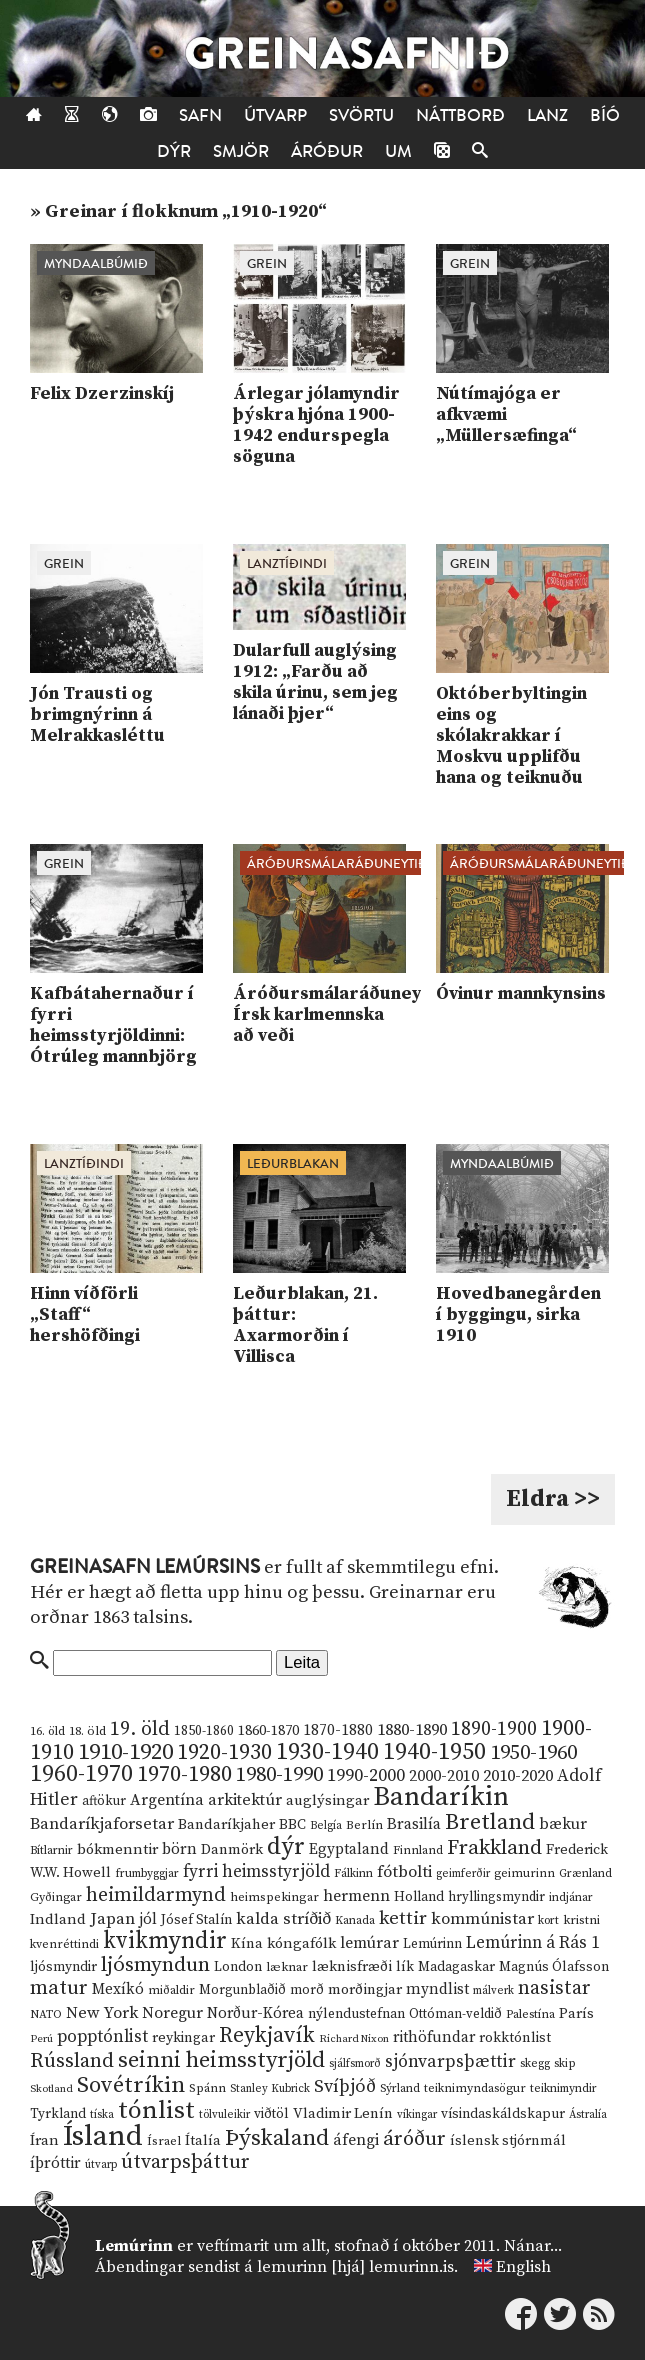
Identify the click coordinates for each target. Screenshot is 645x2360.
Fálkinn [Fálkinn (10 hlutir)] (353, 1873)
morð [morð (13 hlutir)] (307, 1990)
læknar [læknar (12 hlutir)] (287, 1967)
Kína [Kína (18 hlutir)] (247, 1943)
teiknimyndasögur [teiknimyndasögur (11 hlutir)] (475, 2088)
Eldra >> (553, 1499)
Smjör (241, 151)
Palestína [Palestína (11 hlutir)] (530, 2014)
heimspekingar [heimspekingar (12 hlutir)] (274, 1897)
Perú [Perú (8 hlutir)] (41, 2039)
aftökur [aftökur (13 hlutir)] (104, 1801)
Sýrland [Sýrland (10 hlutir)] (400, 2088)
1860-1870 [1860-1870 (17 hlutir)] (268, 1731)
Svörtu (361, 115)
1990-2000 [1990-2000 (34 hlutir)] (366, 1776)
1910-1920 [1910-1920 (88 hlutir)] (125, 1752)
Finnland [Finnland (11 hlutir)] (418, 1850)
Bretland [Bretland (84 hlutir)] (490, 1822)
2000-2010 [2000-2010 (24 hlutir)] (444, 1776)
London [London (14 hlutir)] (238, 1967)
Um (398, 151)
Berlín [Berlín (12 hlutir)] (364, 1825)
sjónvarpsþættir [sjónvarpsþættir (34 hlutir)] (450, 2062)
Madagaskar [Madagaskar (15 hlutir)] (456, 1967)
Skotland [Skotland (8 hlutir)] (51, 2089)
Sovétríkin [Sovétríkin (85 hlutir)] (131, 2085)
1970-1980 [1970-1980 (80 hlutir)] (184, 1774)
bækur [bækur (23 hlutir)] (563, 1824)
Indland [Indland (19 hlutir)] (58, 1919)
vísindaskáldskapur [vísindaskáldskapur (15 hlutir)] (503, 2114)
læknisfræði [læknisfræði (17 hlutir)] (352, 1967)
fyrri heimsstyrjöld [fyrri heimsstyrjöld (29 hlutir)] (256, 1872)
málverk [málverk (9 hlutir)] (493, 1991)
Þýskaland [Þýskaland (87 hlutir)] (277, 2138)
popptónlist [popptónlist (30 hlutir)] (102, 2037)
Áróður (327, 151)
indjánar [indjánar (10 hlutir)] (571, 1897)
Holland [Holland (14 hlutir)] (419, 1897)
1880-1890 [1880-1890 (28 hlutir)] (412, 1730)
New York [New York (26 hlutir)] (102, 2013)
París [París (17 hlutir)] (576, 2014)
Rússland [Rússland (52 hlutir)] (72, 2061)
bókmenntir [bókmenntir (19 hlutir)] (117, 1849)
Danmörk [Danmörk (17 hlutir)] (232, 1850)
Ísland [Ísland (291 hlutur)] (103, 2136)
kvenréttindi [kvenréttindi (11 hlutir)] (64, 1944)
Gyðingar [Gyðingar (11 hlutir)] (56, 1897)
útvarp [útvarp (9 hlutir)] (101, 2165)
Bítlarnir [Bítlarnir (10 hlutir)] (51, 1850)
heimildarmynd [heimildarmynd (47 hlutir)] (156, 1895)
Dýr (174, 151)
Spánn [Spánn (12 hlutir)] (207, 2088)
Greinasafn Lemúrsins (145, 1567)
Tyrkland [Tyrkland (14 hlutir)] (58, 2114)
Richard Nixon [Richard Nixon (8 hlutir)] (354, 2039)
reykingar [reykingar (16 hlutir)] (183, 2038)
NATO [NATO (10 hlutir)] (46, 2014)
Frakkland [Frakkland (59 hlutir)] (494, 1848)
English (523, 2267)
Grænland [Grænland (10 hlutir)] (585, 1873)
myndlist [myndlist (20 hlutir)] (437, 1989)
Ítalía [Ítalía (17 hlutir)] (203, 2141)
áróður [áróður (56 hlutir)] (414, 2139)
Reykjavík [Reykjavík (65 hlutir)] (267, 2035)
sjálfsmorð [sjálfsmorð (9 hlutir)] (355, 2064)
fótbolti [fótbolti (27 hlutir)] (404, 1872)
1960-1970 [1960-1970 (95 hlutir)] (81, 1774)
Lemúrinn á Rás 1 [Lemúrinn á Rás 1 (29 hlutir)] (533, 1943)
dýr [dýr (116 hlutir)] (286, 1847)
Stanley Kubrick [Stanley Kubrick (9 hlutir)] (270, 2089)
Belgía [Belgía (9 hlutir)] (326, 1826)
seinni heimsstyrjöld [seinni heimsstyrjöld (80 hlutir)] (221, 2060)
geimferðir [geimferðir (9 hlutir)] (463, 1874)
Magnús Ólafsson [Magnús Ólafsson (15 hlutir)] (554, 1967)
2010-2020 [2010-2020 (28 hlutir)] (518, 1776)
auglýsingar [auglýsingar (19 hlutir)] (327, 1800)
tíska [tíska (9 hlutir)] (102, 2115)
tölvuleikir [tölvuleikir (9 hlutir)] (224, 2115)
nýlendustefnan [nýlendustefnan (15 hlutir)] (356, 2014)
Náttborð (460, 115)
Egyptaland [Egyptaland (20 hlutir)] (349, 1849)
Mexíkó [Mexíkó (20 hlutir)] (118, 1989)
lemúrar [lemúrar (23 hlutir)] (369, 1943)
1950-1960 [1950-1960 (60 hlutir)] (533, 1753)
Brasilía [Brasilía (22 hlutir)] (414, 1824)
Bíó (605, 115)
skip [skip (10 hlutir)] (565, 2063)
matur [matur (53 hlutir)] (59, 1988)
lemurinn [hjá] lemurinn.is (355, 2267)
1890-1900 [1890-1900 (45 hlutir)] (494, 1729)
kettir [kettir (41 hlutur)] (403, 1918)
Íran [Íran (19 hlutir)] (44, 2140)
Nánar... (533, 2246)
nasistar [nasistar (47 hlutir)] (554, 1988)
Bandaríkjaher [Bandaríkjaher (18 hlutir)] (226, 1824)
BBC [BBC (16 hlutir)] (292, 1825)
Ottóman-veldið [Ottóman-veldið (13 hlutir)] (455, 2014)
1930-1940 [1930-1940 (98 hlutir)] (327, 1752)
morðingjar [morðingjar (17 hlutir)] (365, 1990)
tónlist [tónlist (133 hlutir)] (156, 2110)
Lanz (547, 115)
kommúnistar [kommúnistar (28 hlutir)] (482, 1919)
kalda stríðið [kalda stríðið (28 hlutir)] (283, 1919)
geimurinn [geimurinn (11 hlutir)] (524, 1873)
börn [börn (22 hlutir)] (179, 1849)
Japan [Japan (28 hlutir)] (112, 1919)
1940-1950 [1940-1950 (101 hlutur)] (434, 1752)
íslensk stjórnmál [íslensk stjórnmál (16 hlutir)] (508, 2141)
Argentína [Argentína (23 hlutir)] (167, 1800)
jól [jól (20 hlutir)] (148, 1919)
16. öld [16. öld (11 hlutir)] (47, 1731)
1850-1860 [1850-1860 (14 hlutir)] (204, 1731)
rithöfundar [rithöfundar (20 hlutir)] (434, 2037)
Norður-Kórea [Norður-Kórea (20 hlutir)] (255, 2013)
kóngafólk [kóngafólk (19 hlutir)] (301, 1943)
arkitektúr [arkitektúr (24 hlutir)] (245, 1800)
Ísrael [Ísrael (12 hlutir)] (164, 2141)
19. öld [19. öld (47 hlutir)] (140, 1729)
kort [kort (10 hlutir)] (548, 1920)
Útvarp (275, 115)
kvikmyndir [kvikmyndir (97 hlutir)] (165, 1941)
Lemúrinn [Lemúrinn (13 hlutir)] (432, 1944)
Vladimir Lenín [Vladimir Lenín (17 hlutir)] (343, 2114)
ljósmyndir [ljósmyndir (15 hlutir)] (63, 1967)
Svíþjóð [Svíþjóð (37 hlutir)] (345, 2086)
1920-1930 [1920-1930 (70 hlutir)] (224, 1752)
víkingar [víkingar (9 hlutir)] (417, 2115)
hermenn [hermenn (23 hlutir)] (356, 1896)
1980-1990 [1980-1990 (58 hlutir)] (279, 1775)
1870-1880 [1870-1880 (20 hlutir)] (338, 1730)
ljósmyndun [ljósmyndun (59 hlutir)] (155, 1965)
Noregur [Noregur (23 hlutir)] (172, 2013)
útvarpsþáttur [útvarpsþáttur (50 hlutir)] (185, 2162)
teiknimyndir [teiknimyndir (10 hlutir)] (563, 2088)
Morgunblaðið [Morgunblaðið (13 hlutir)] (242, 1990)
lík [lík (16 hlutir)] (405, 1967)
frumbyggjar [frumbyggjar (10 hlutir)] (147, 1873)
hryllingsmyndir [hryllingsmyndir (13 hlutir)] (496, 1897)
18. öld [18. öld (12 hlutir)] (87, 1731)
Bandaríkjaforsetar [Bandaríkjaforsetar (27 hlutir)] (102, 1824)
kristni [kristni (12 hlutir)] (581, 1920)
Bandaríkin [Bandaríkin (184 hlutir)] (441, 1797)
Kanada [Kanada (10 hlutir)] (355, 1920)
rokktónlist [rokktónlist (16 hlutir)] (515, 2038)
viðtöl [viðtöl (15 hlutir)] (271, 2114)
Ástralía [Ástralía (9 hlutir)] (588, 2115)
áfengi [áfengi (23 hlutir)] (356, 2140)
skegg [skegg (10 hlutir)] (535, 2063)
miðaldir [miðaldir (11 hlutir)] (171, 1990)
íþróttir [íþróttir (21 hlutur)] (55, 2163)
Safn (200, 115)
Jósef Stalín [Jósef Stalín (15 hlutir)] (196, 1920)
